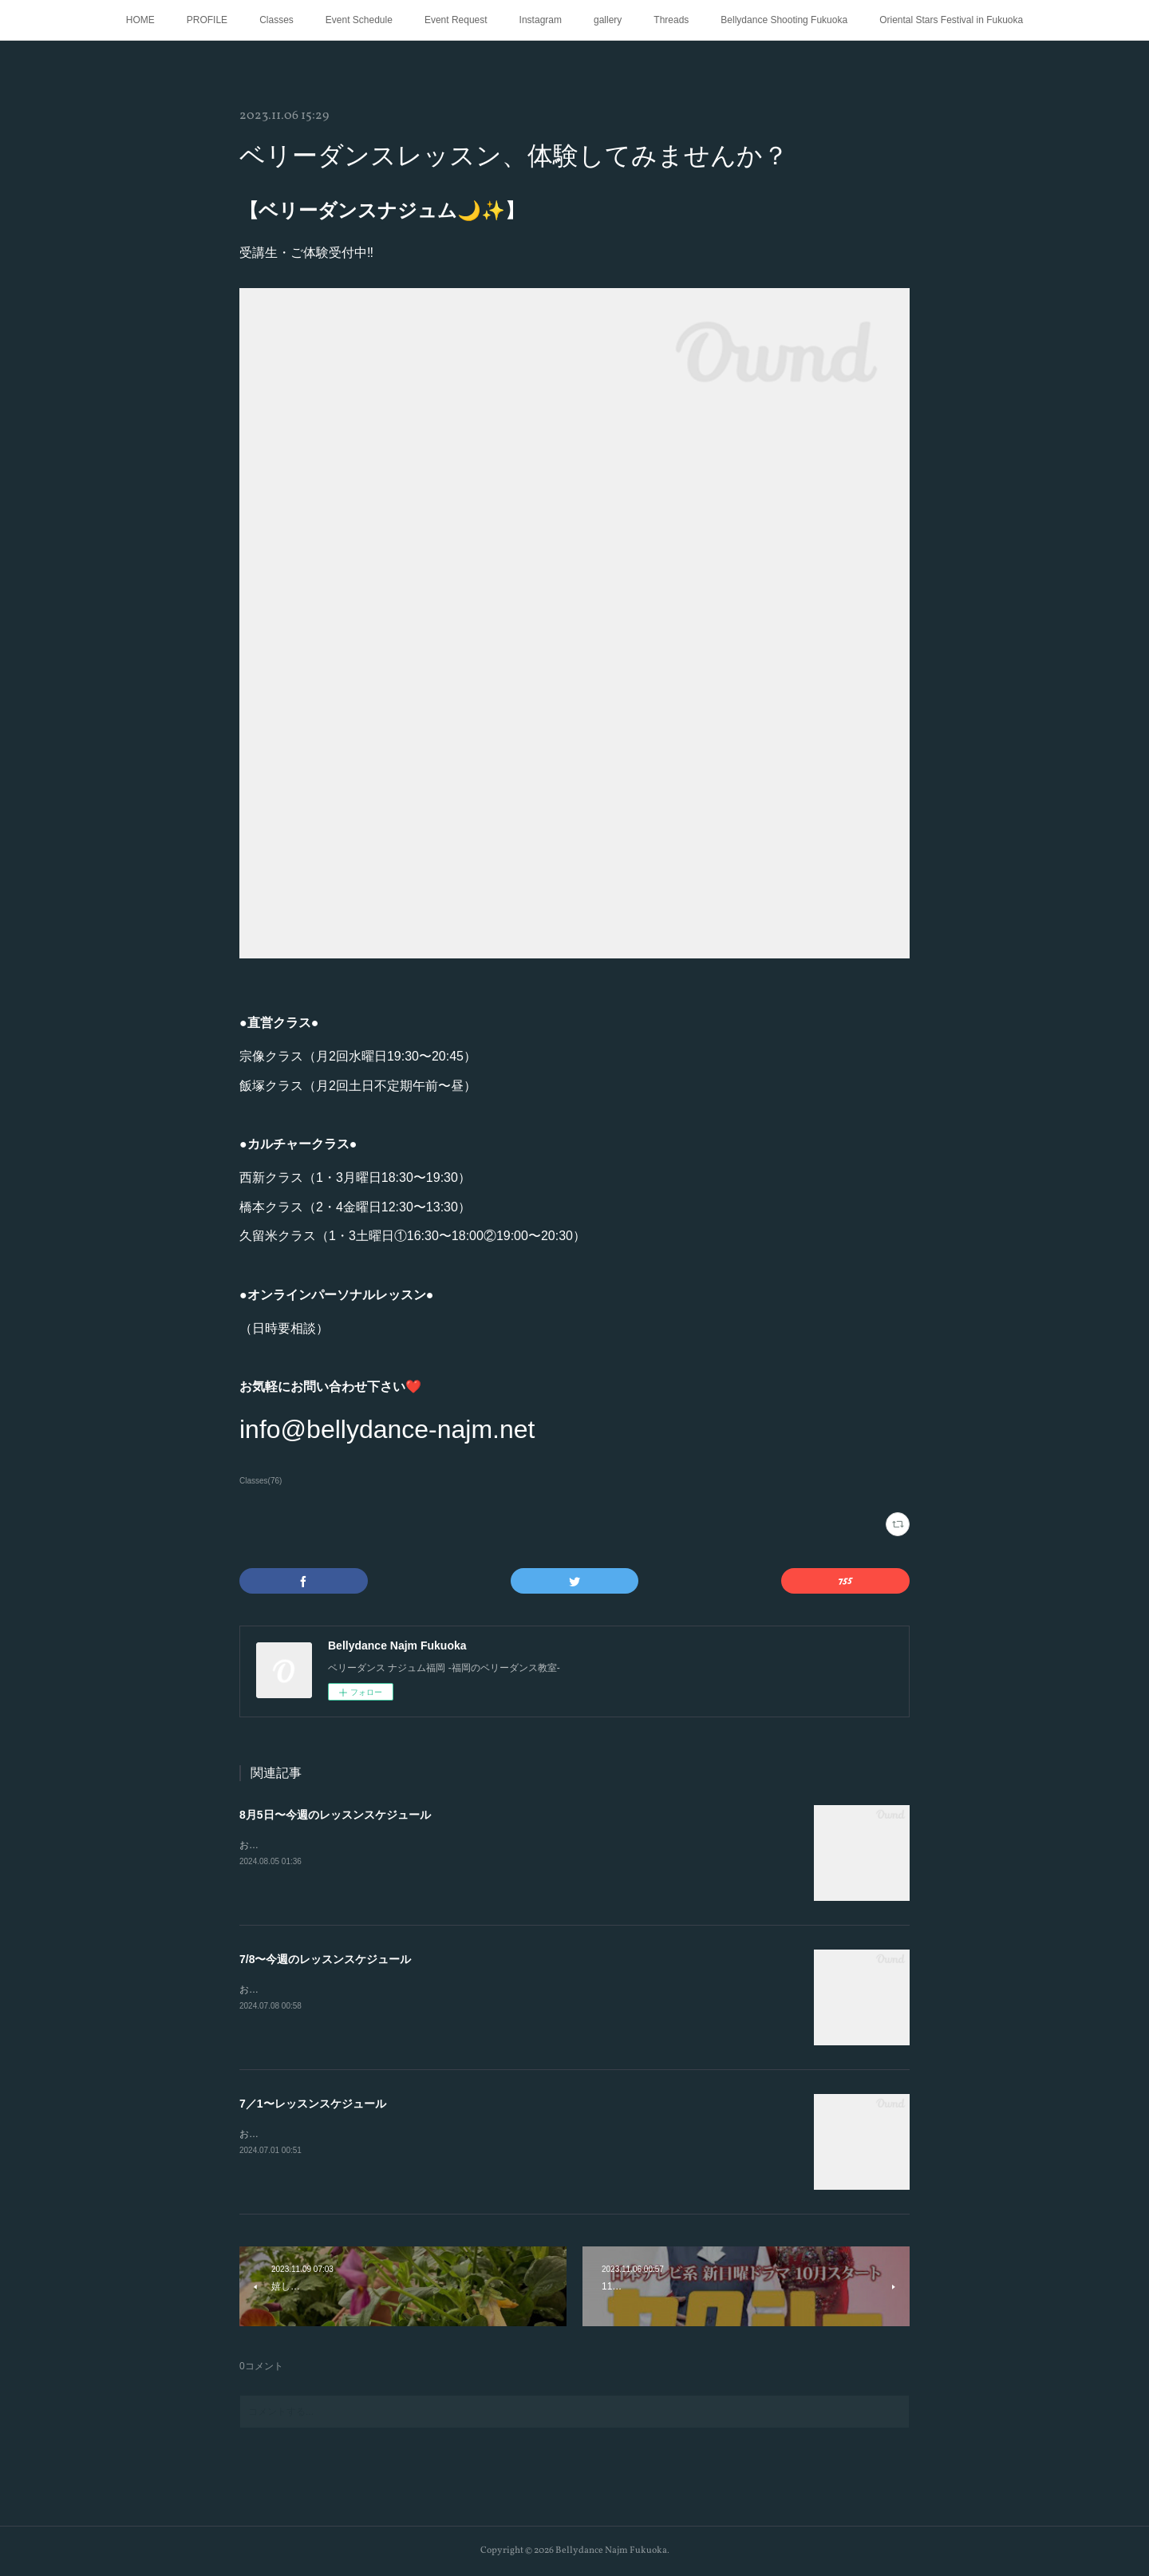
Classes (276, 20)
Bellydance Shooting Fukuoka (784, 20)
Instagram (540, 20)
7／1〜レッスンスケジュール (312, 2103)
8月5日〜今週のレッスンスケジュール (335, 1814)
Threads (671, 20)
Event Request (456, 20)
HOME (140, 20)
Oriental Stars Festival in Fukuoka (951, 20)
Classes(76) (260, 1480)
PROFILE (207, 20)
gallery (608, 20)
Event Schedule (359, 20)
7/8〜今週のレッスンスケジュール (325, 1959)
